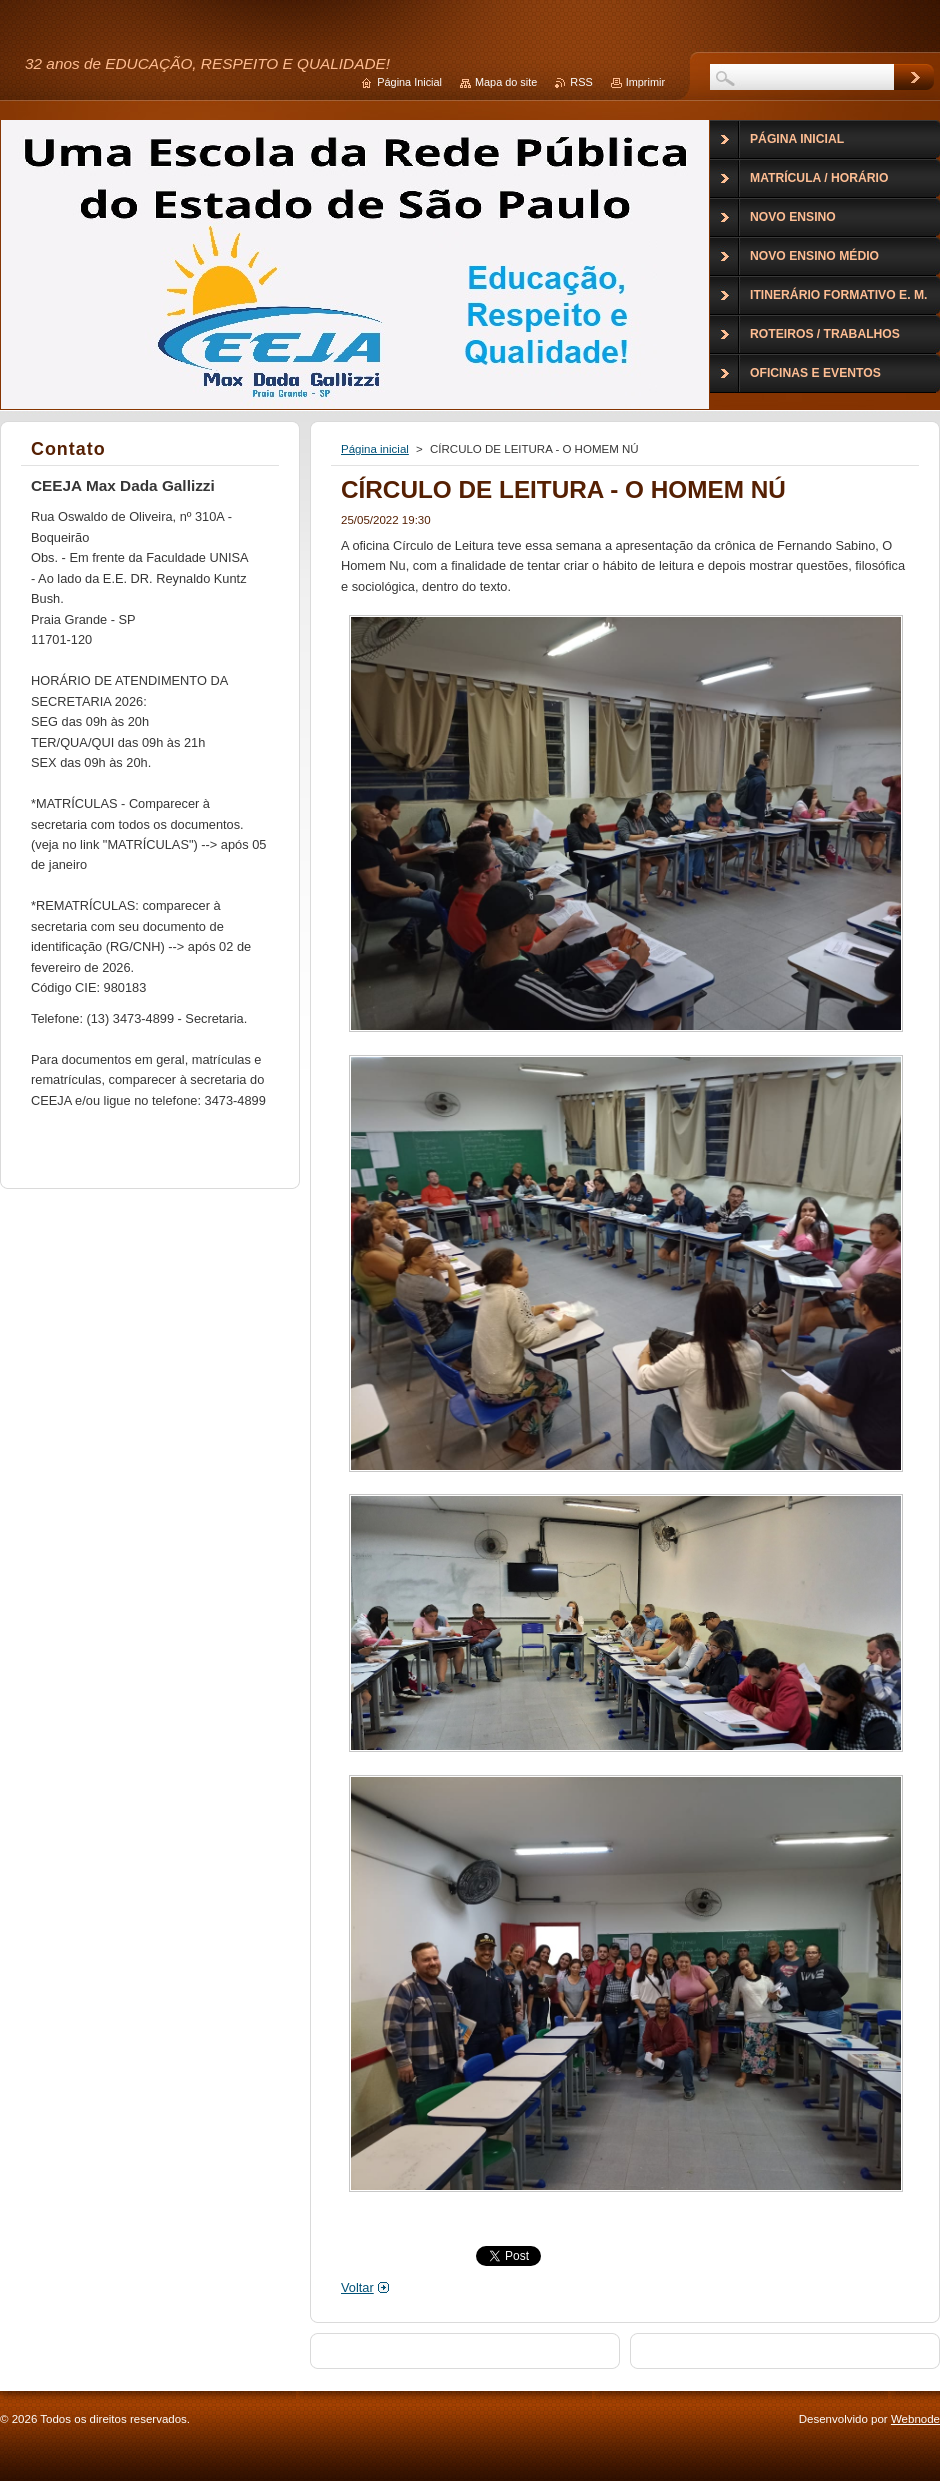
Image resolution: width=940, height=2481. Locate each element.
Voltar (357, 2287)
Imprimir (645, 82)
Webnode (915, 2419)
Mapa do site (506, 82)
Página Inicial (409, 82)
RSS (581, 82)
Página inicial (375, 449)
